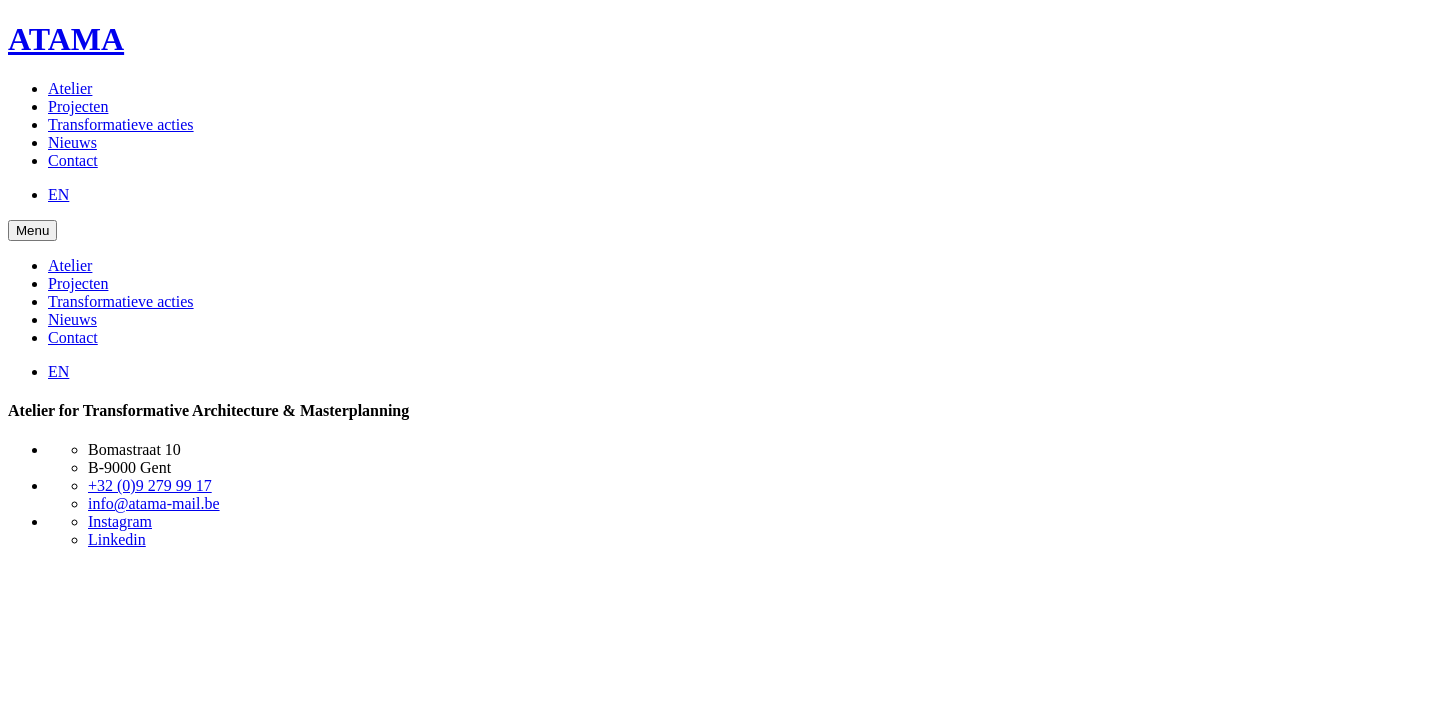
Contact (73, 160)
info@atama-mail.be (154, 503)
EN (58, 194)
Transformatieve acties (121, 124)
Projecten (78, 106)
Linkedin (117, 539)
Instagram (120, 521)
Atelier (70, 88)
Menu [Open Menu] (32, 230)
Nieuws (72, 142)
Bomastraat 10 (134, 449)
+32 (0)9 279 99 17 (150, 485)
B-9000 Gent (129, 467)
